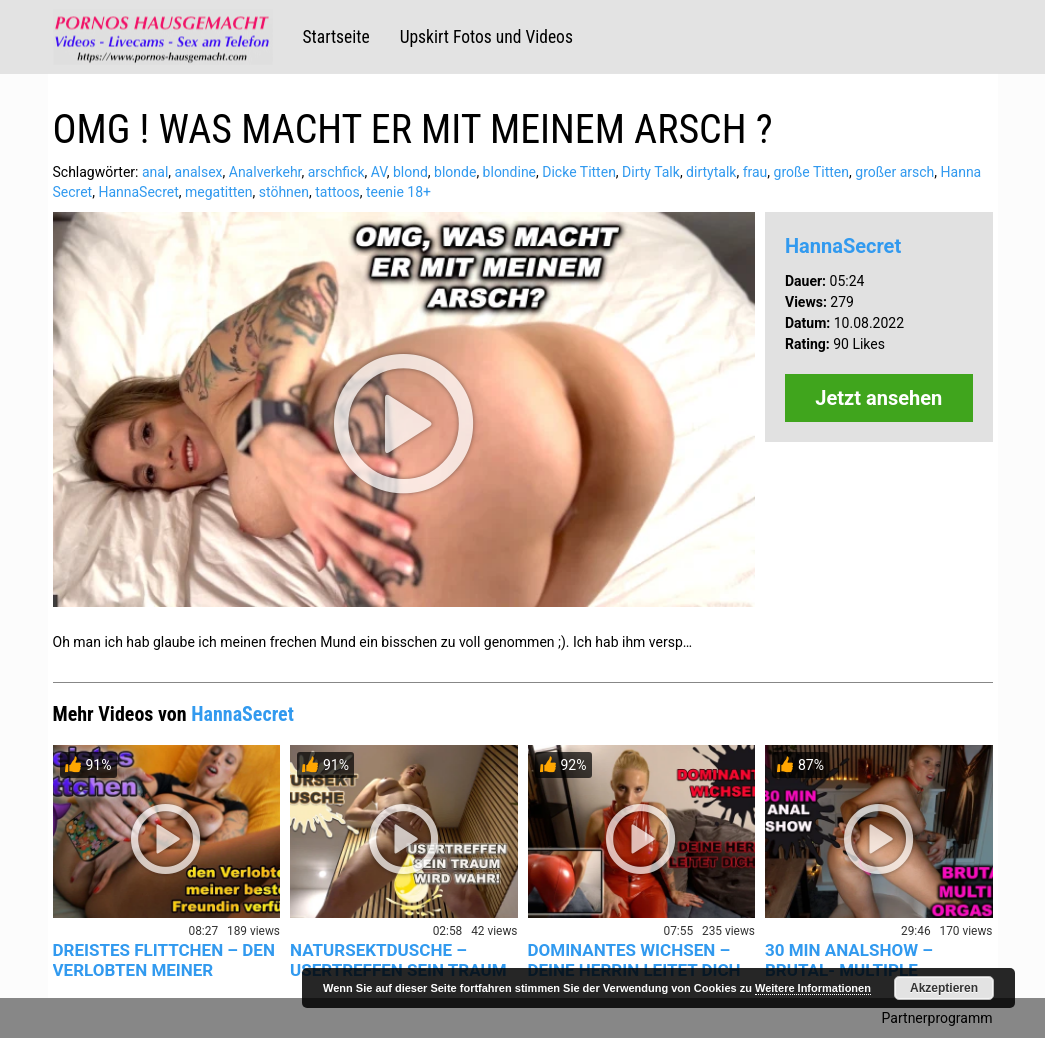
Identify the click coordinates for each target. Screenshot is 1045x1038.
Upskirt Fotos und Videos (486, 37)
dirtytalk (711, 172)
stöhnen (284, 192)
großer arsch (894, 172)
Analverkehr (265, 172)
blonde (455, 172)
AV (379, 172)
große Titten (811, 172)
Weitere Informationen (813, 988)
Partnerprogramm (937, 1018)
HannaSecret (138, 192)
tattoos (337, 192)
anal (155, 172)
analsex (199, 172)
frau (755, 172)
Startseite (336, 37)
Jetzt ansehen (878, 398)
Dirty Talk (651, 172)
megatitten (218, 192)
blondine (509, 172)
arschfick (336, 172)
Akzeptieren (944, 988)
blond (410, 172)
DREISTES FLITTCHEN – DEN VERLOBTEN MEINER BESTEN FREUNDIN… (164, 970)
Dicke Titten (579, 172)
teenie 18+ (398, 192)
